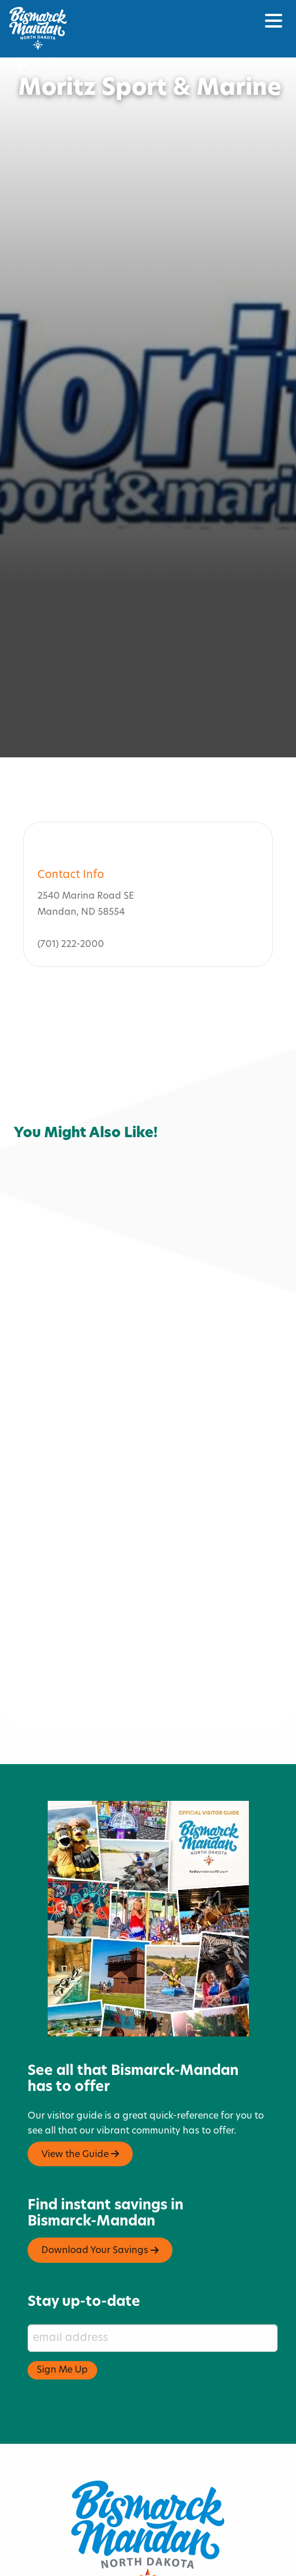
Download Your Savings (100, 2202)
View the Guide (80, 2106)
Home (38, 64)
